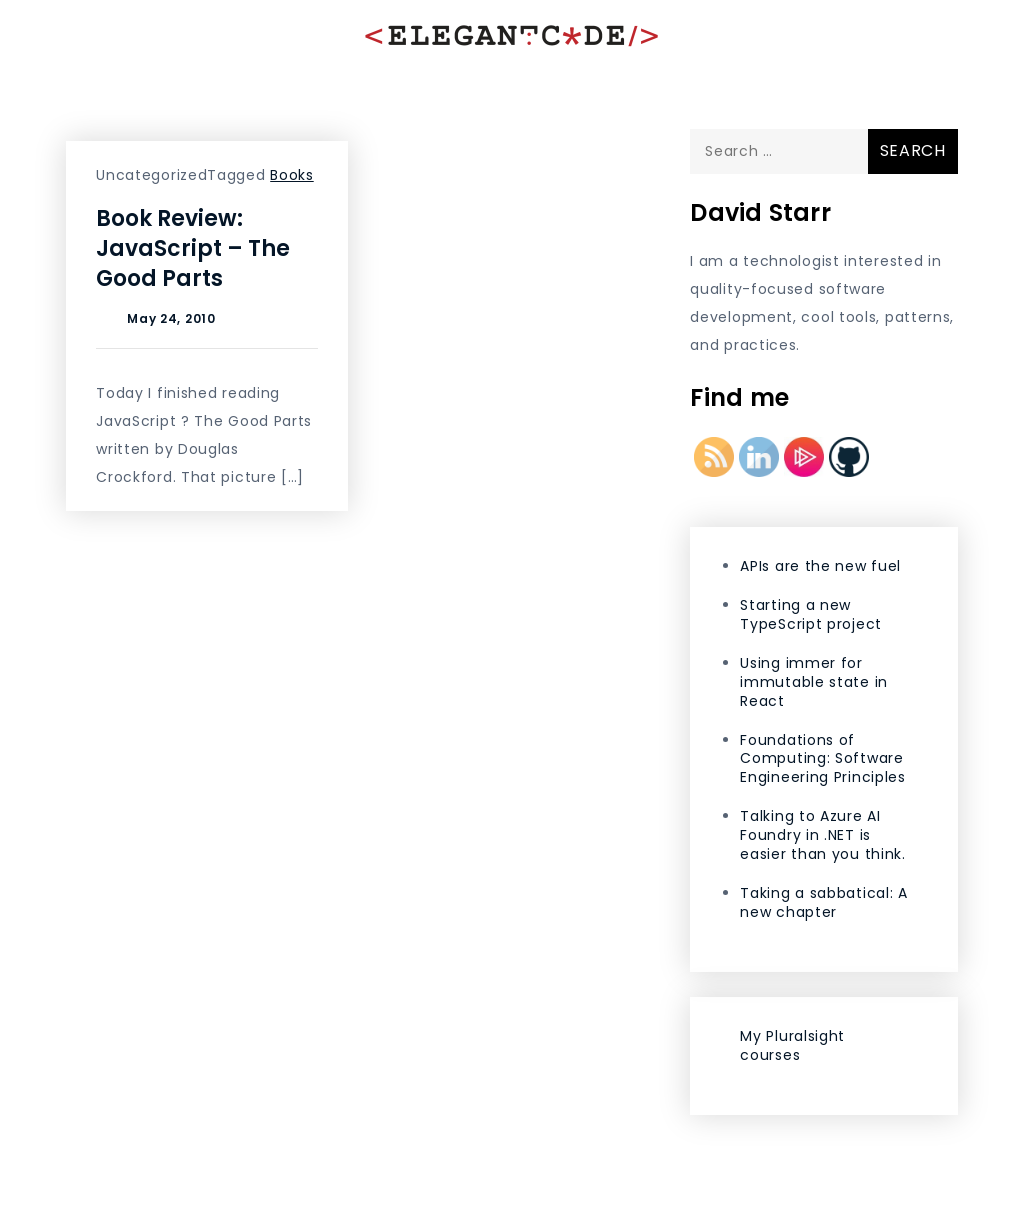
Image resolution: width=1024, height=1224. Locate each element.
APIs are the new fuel (820, 566)
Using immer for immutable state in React (814, 682)
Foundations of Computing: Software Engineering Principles (822, 759)
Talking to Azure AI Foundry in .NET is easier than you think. (822, 835)
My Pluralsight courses (792, 1045)
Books (292, 175)
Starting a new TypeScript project (811, 614)
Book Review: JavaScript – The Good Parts (193, 248)
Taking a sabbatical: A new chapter (823, 902)
